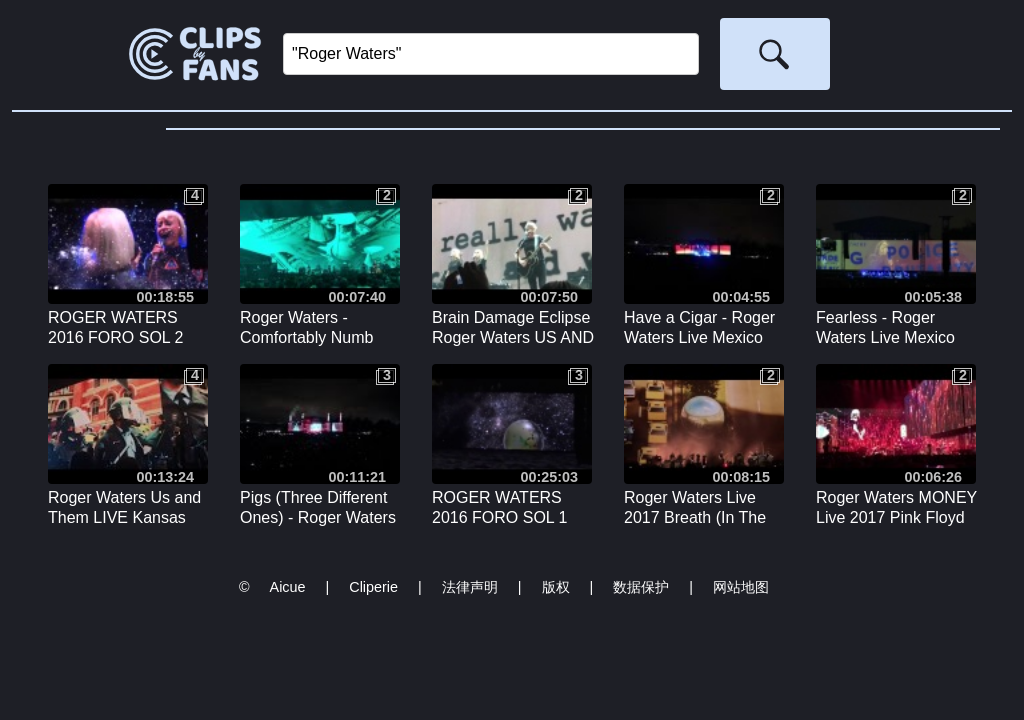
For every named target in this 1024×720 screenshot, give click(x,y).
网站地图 (741, 587)
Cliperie (373, 587)
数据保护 (641, 587)
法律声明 (470, 587)
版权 (556, 587)
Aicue (288, 587)
